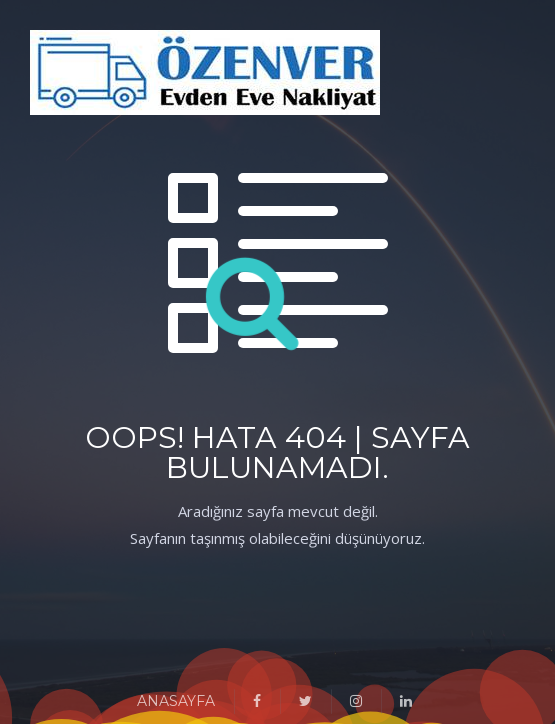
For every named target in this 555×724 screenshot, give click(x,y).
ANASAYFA (176, 701)
